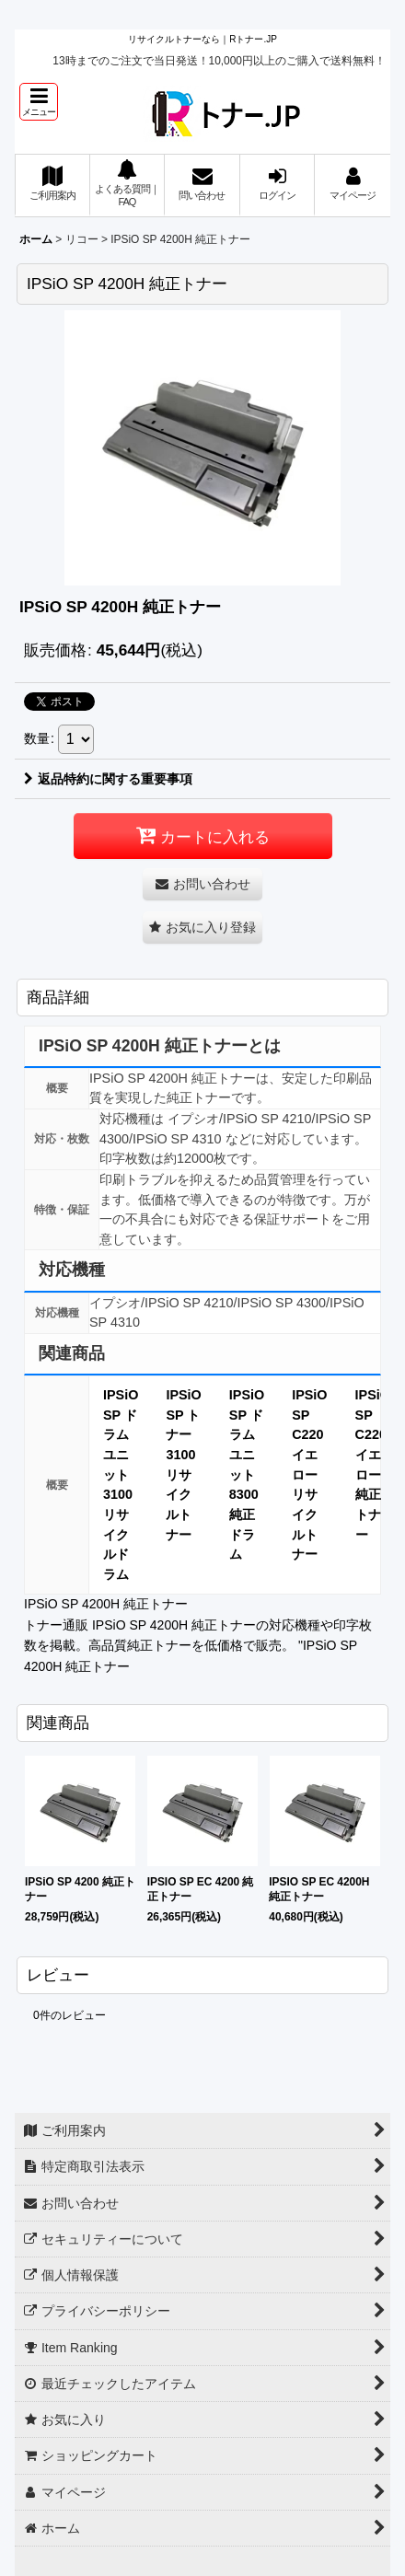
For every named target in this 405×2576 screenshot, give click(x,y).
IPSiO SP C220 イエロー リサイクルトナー (309, 1474)
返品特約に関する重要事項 (108, 779)
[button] (38, 102)
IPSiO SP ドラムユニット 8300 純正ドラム (246, 1474)
